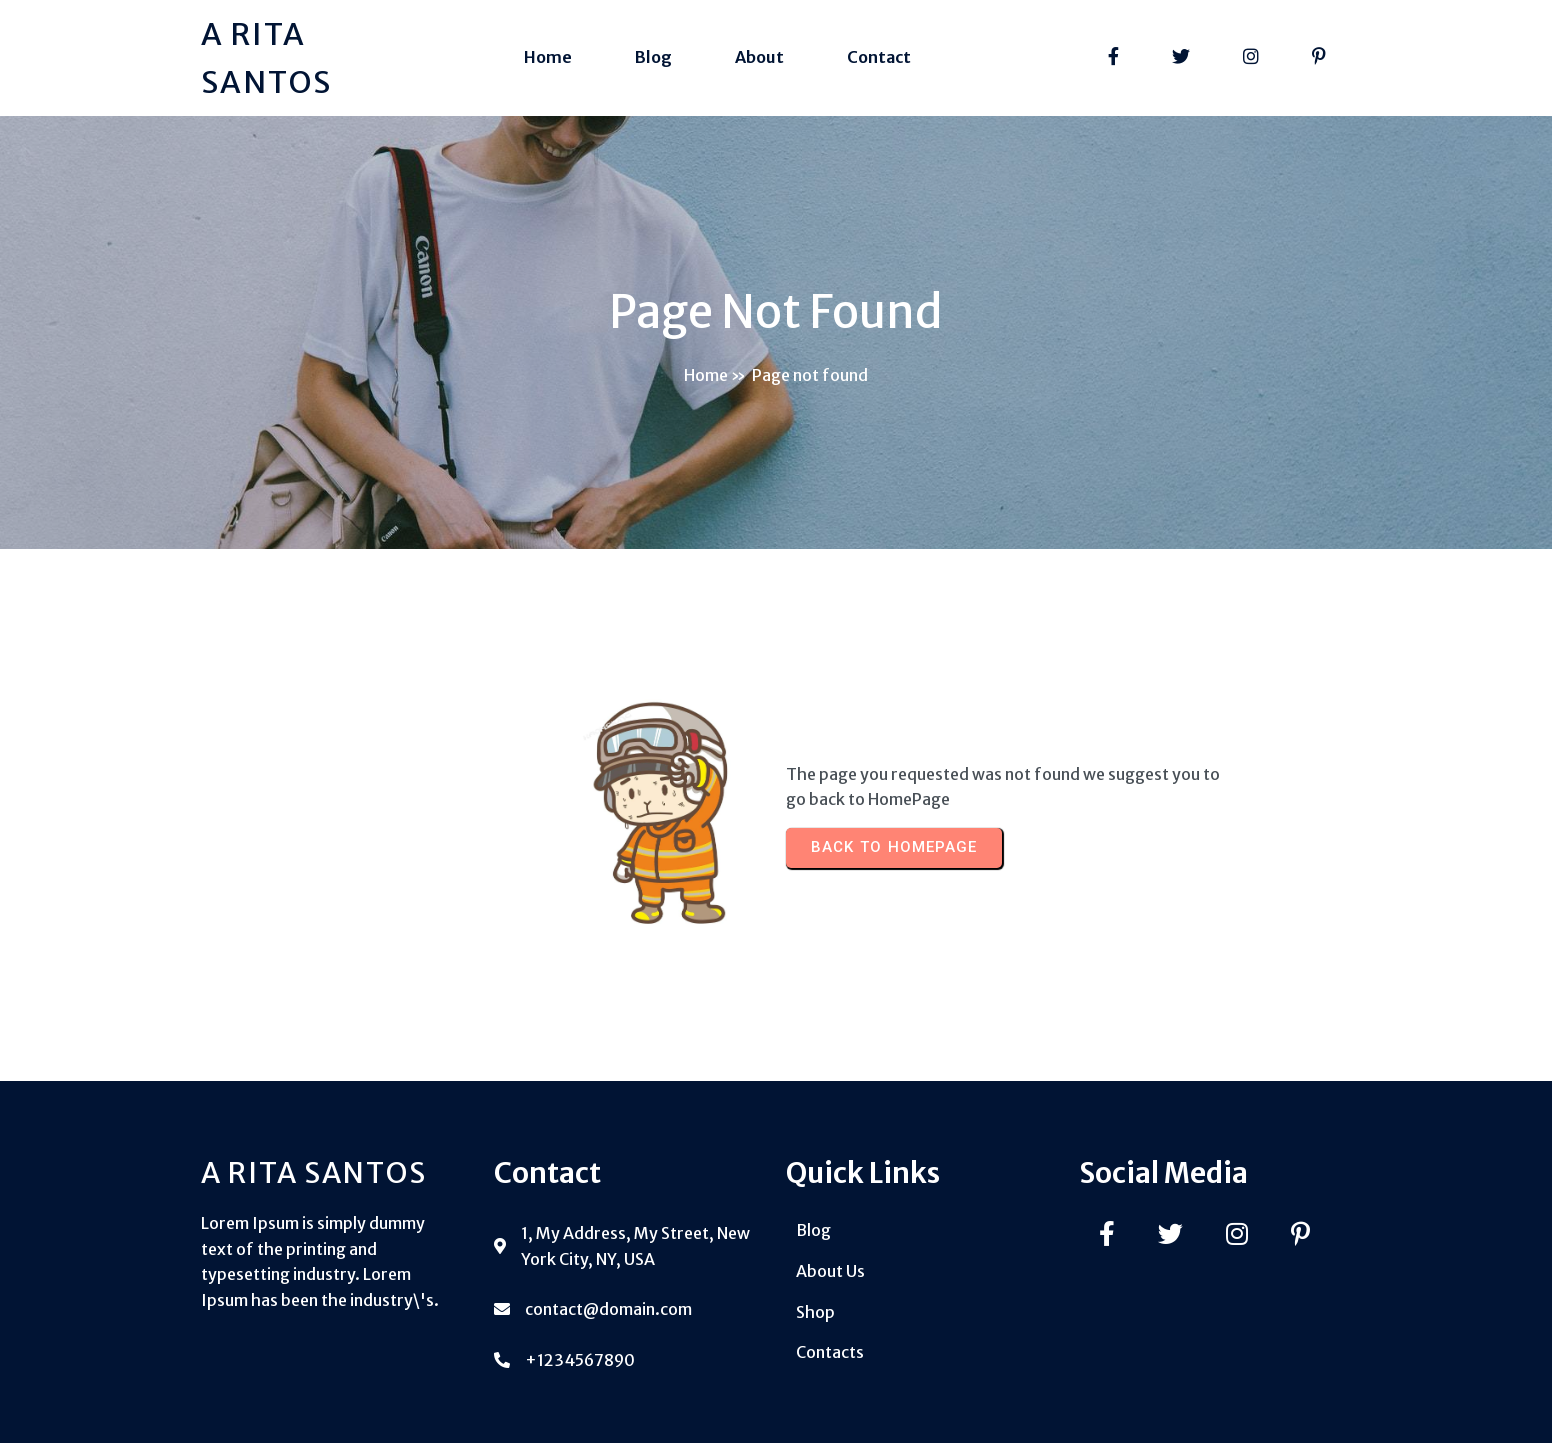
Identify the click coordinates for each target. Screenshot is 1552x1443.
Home (706, 375)
